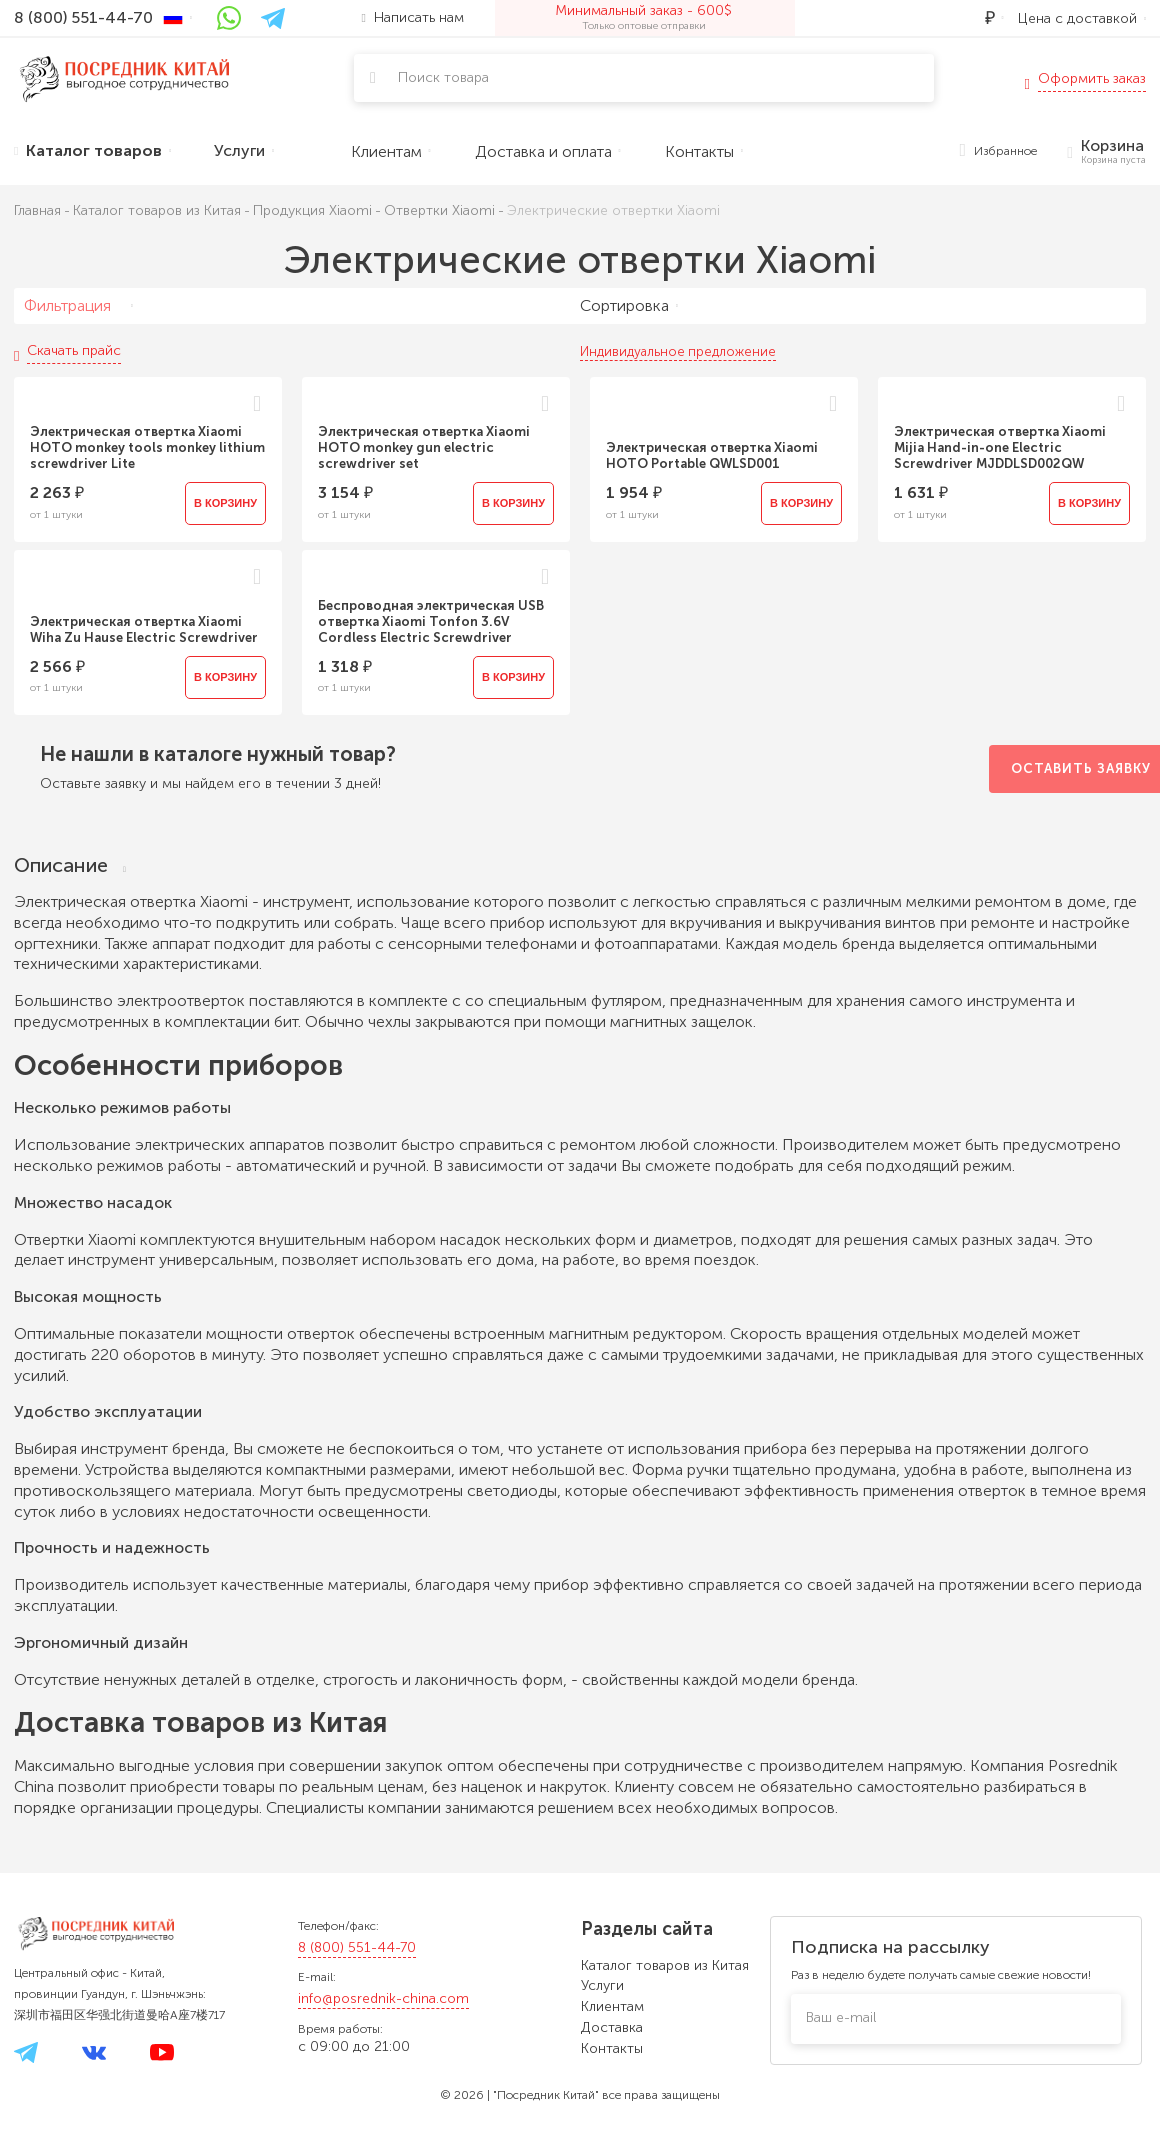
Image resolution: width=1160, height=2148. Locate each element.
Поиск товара (443, 77)
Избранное (999, 151)
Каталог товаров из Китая (665, 1965)
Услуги (602, 1985)
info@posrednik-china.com (383, 1998)
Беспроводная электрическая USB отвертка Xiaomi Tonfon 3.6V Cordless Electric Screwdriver (431, 621)
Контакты (612, 2048)
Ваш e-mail (841, 2017)
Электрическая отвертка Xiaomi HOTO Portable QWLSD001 (712, 455)
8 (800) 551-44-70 (357, 1947)
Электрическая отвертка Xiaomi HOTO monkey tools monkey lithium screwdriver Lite (147, 447)
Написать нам (413, 17)
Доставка (612, 2027)
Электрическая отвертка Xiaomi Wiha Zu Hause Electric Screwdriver (144, 629)
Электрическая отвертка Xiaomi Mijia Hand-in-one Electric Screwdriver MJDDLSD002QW (1000, 447)
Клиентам (612, 2006)
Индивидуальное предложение (678, 351)
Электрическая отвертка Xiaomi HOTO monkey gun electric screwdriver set (424, 447)
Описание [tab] (70, 865)
